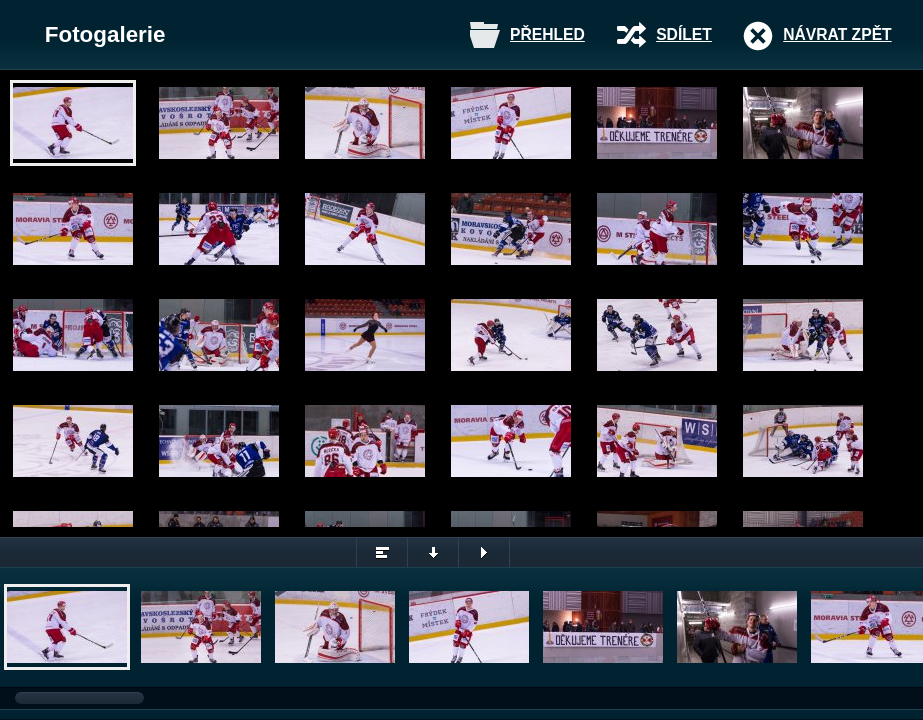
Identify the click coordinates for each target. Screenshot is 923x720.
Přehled (547, 34)
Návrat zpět (837, 34)
